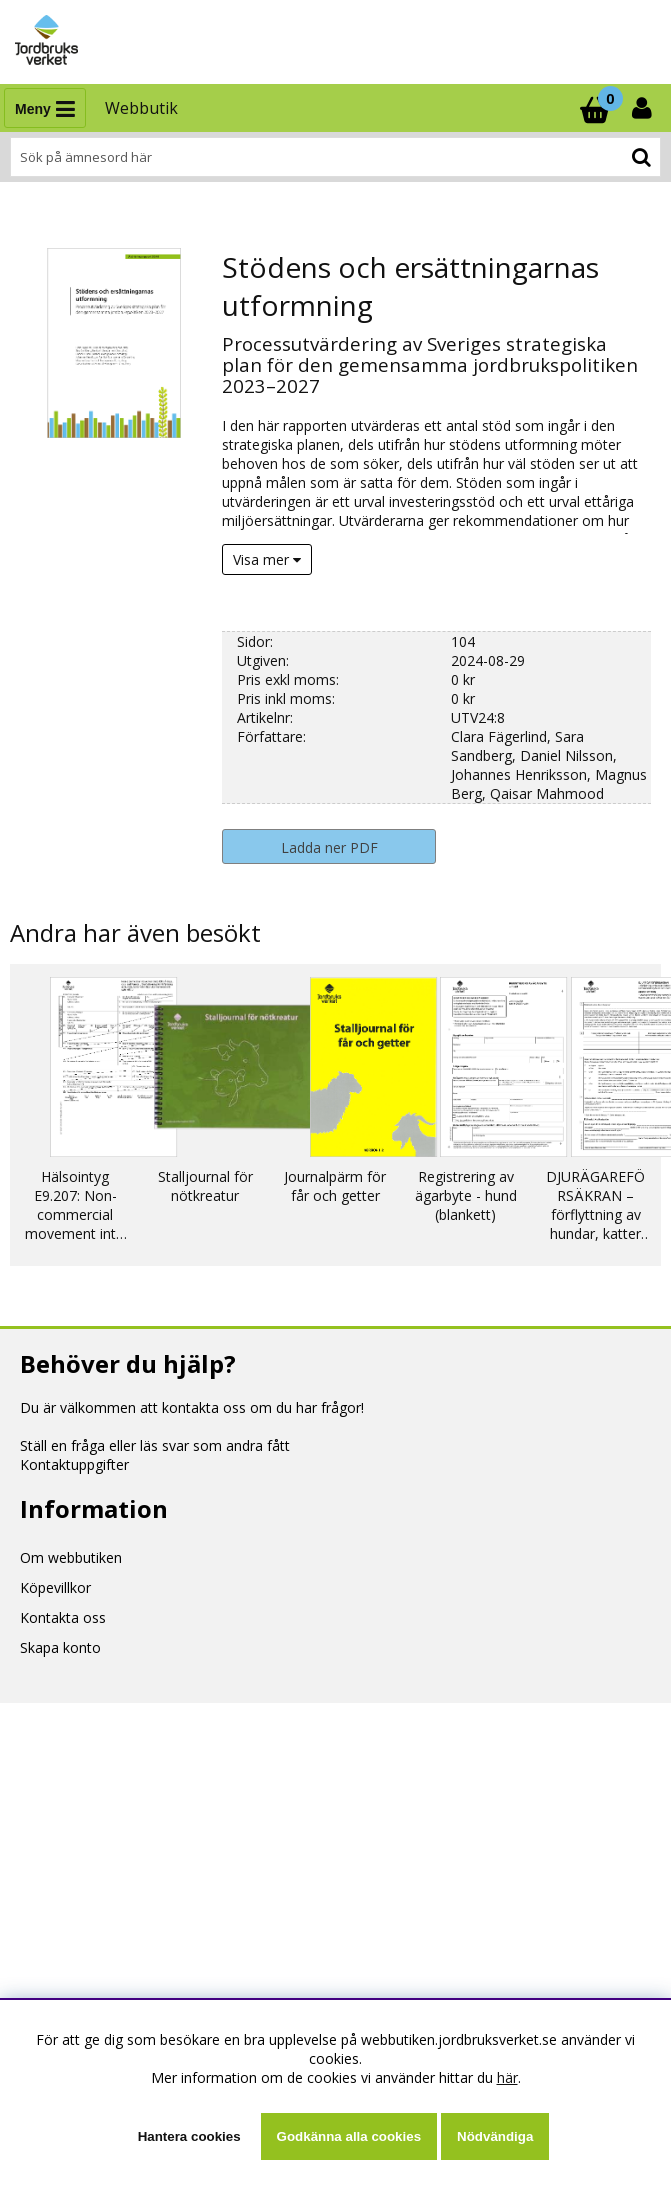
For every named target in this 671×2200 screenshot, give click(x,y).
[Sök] (335, 157)
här (507, 2077)
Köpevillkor (55, 1587)
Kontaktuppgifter (74, 1464)
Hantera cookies (189, 2136)
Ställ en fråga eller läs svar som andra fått (155, 1445)
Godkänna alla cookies (349, 2136)
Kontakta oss (63, 1617)
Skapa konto (60, 1647)
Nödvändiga (495, 2136)
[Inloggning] (644, 108)
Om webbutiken (71, 1557)
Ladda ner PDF (329, 847)
